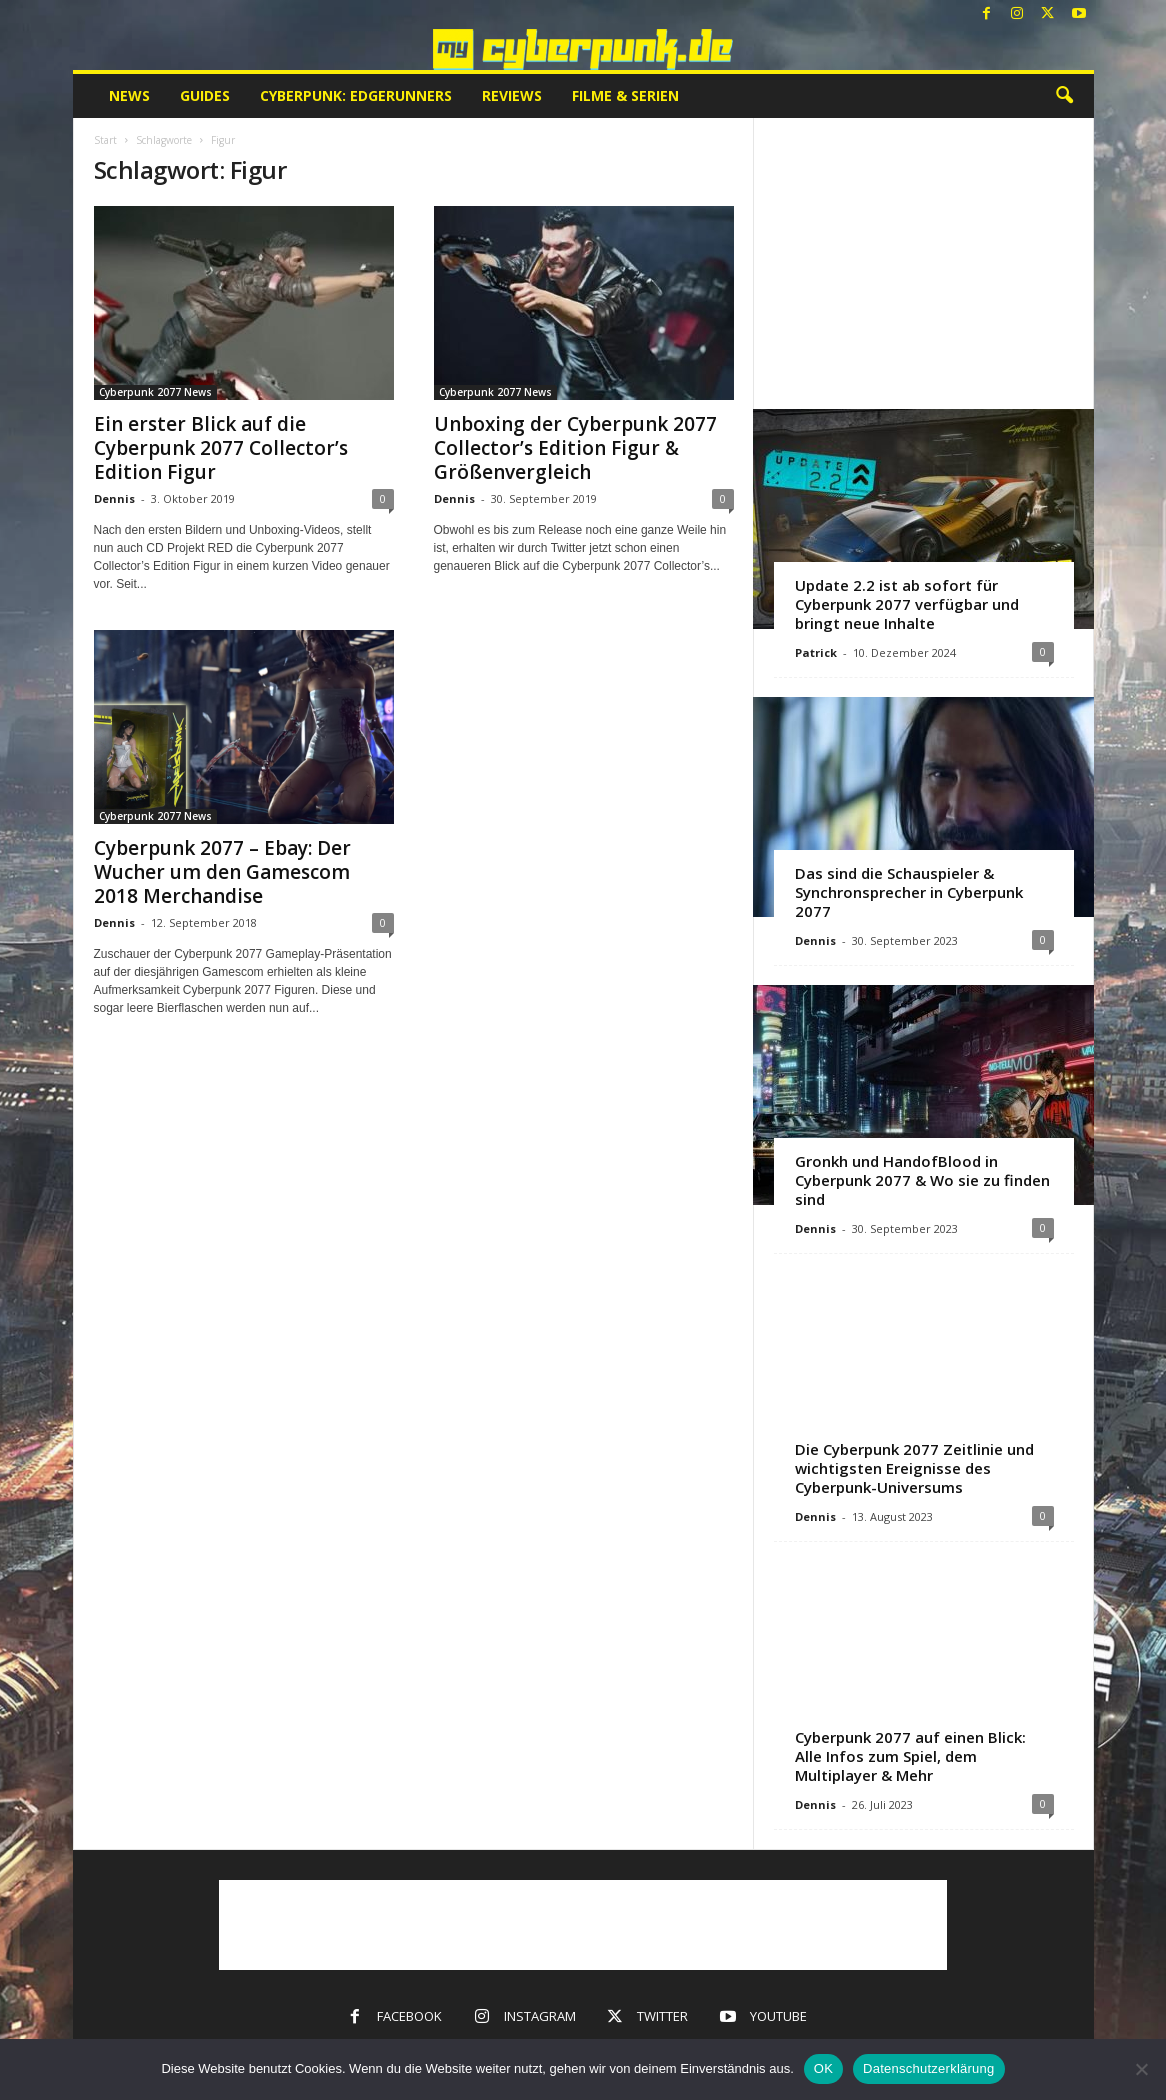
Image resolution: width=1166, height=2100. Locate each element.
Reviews (512, 95)
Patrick (816, 652)
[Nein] (1141, 2069)
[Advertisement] (923, 263)
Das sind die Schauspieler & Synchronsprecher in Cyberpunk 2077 (909, 892)
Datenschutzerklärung (928, 2068)
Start (105, 140)
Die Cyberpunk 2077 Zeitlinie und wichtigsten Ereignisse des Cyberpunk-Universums (914, 1468)
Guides (205, 95)
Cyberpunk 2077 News (155, 392)
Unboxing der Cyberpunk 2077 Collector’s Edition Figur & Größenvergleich (575, 448)
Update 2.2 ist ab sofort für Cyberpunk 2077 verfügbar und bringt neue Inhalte (907, 604)
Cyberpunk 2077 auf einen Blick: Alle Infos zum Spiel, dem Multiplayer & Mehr (910, 1756)
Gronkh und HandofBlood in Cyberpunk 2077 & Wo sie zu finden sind (922, 1180)
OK (823, 2068)
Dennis (114, 498)
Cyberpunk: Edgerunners (356, 95)
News (129, 95)
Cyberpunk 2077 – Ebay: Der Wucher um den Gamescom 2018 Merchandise (222, 872)
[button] (1064, 96)
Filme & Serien (625, 95)
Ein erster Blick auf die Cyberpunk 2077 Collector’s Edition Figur (221, 448)
